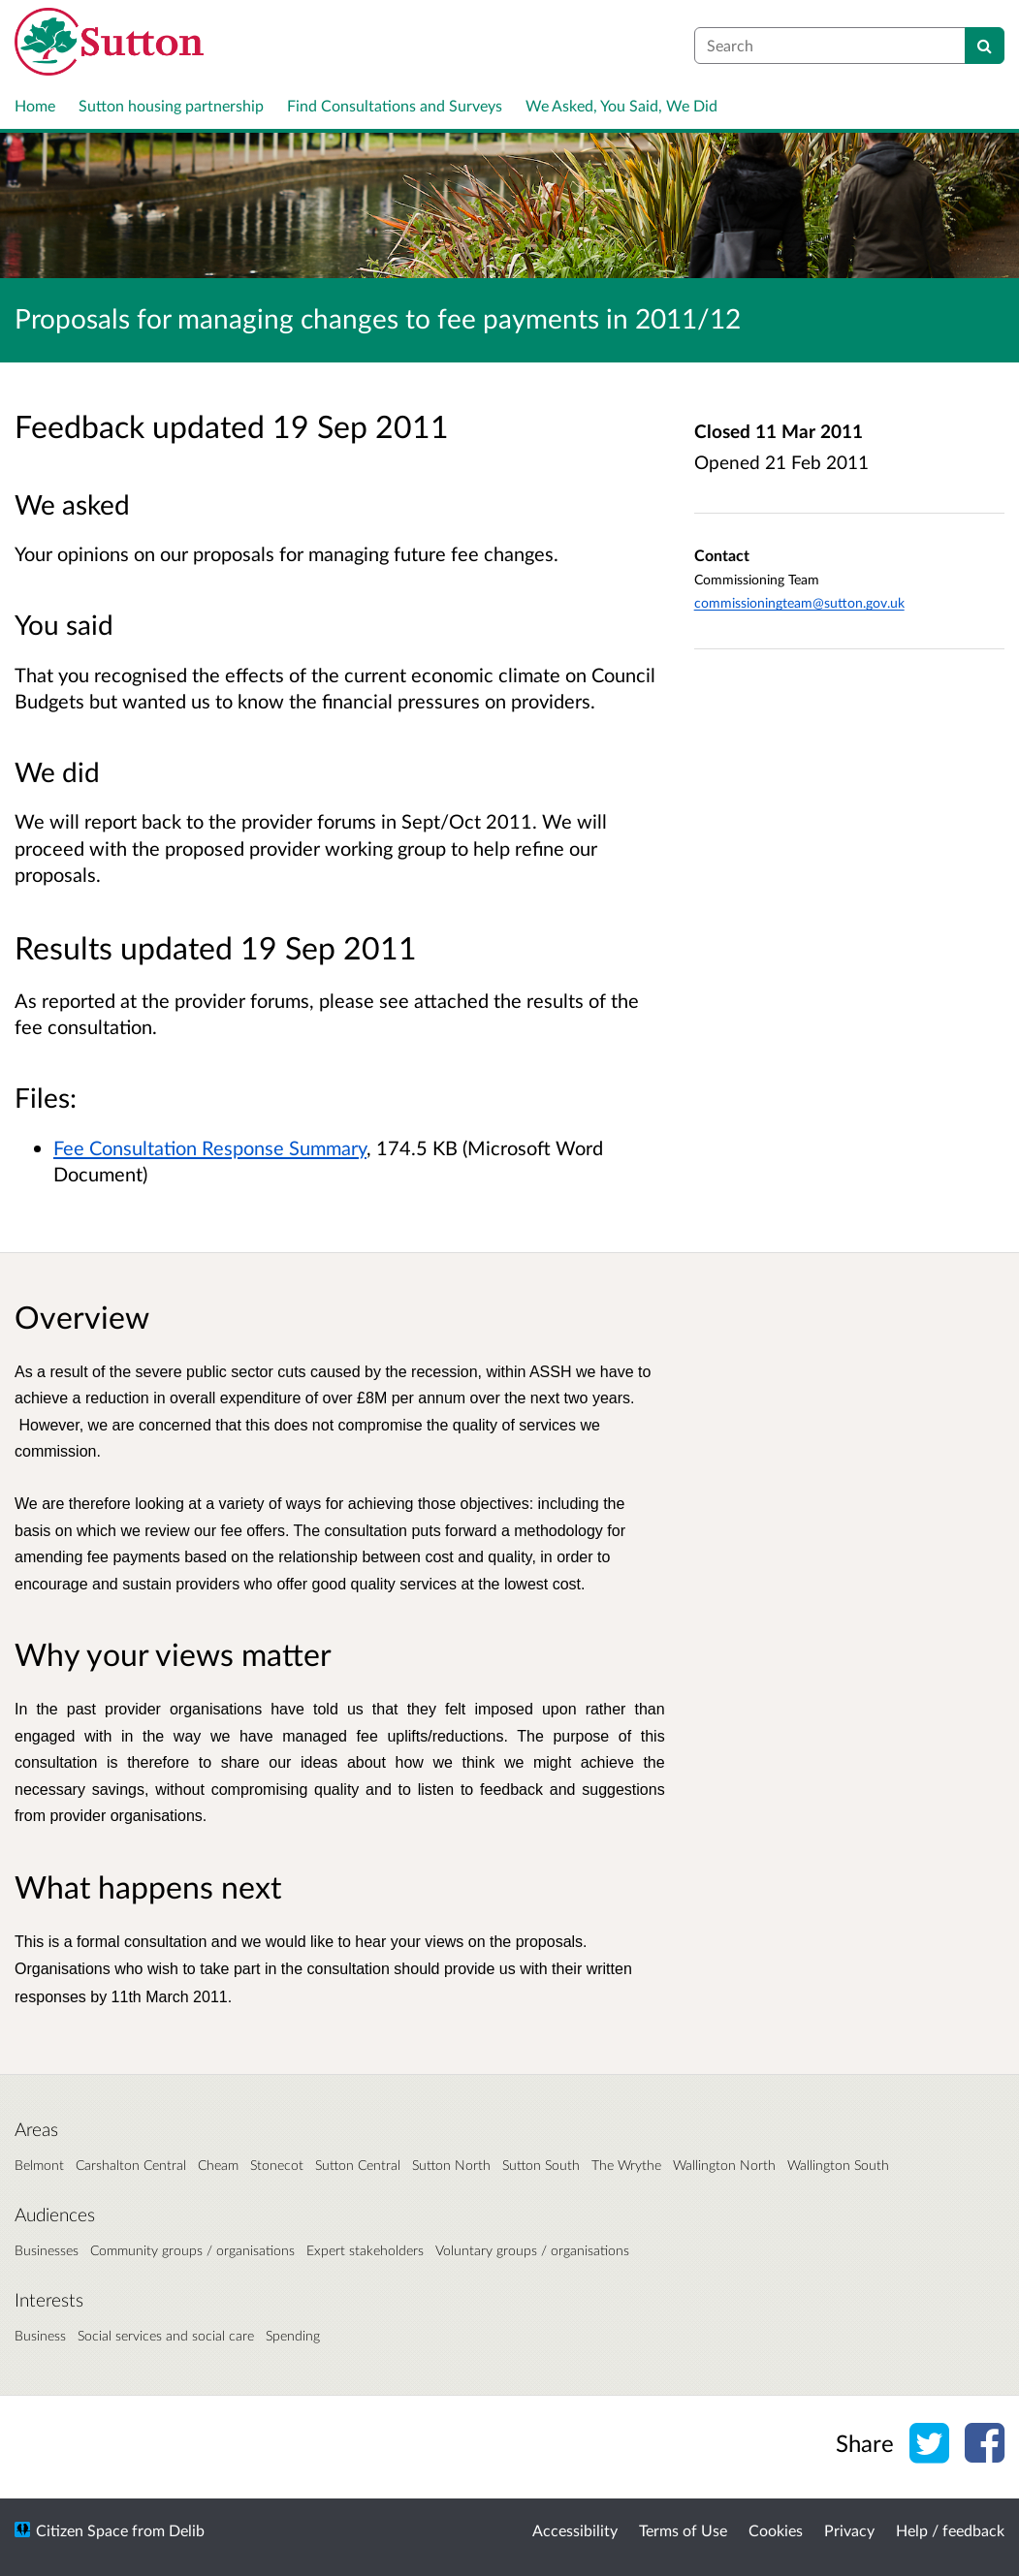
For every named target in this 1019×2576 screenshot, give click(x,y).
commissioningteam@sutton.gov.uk (799, 602)
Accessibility (575, 2530)
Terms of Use (683, 2530)
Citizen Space (82, 2530)
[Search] (984, 45)
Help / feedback (950, 2530)
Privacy (849, 2530)
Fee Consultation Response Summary (209, 1147)
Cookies (775, 2530)
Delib (187, 2530)
